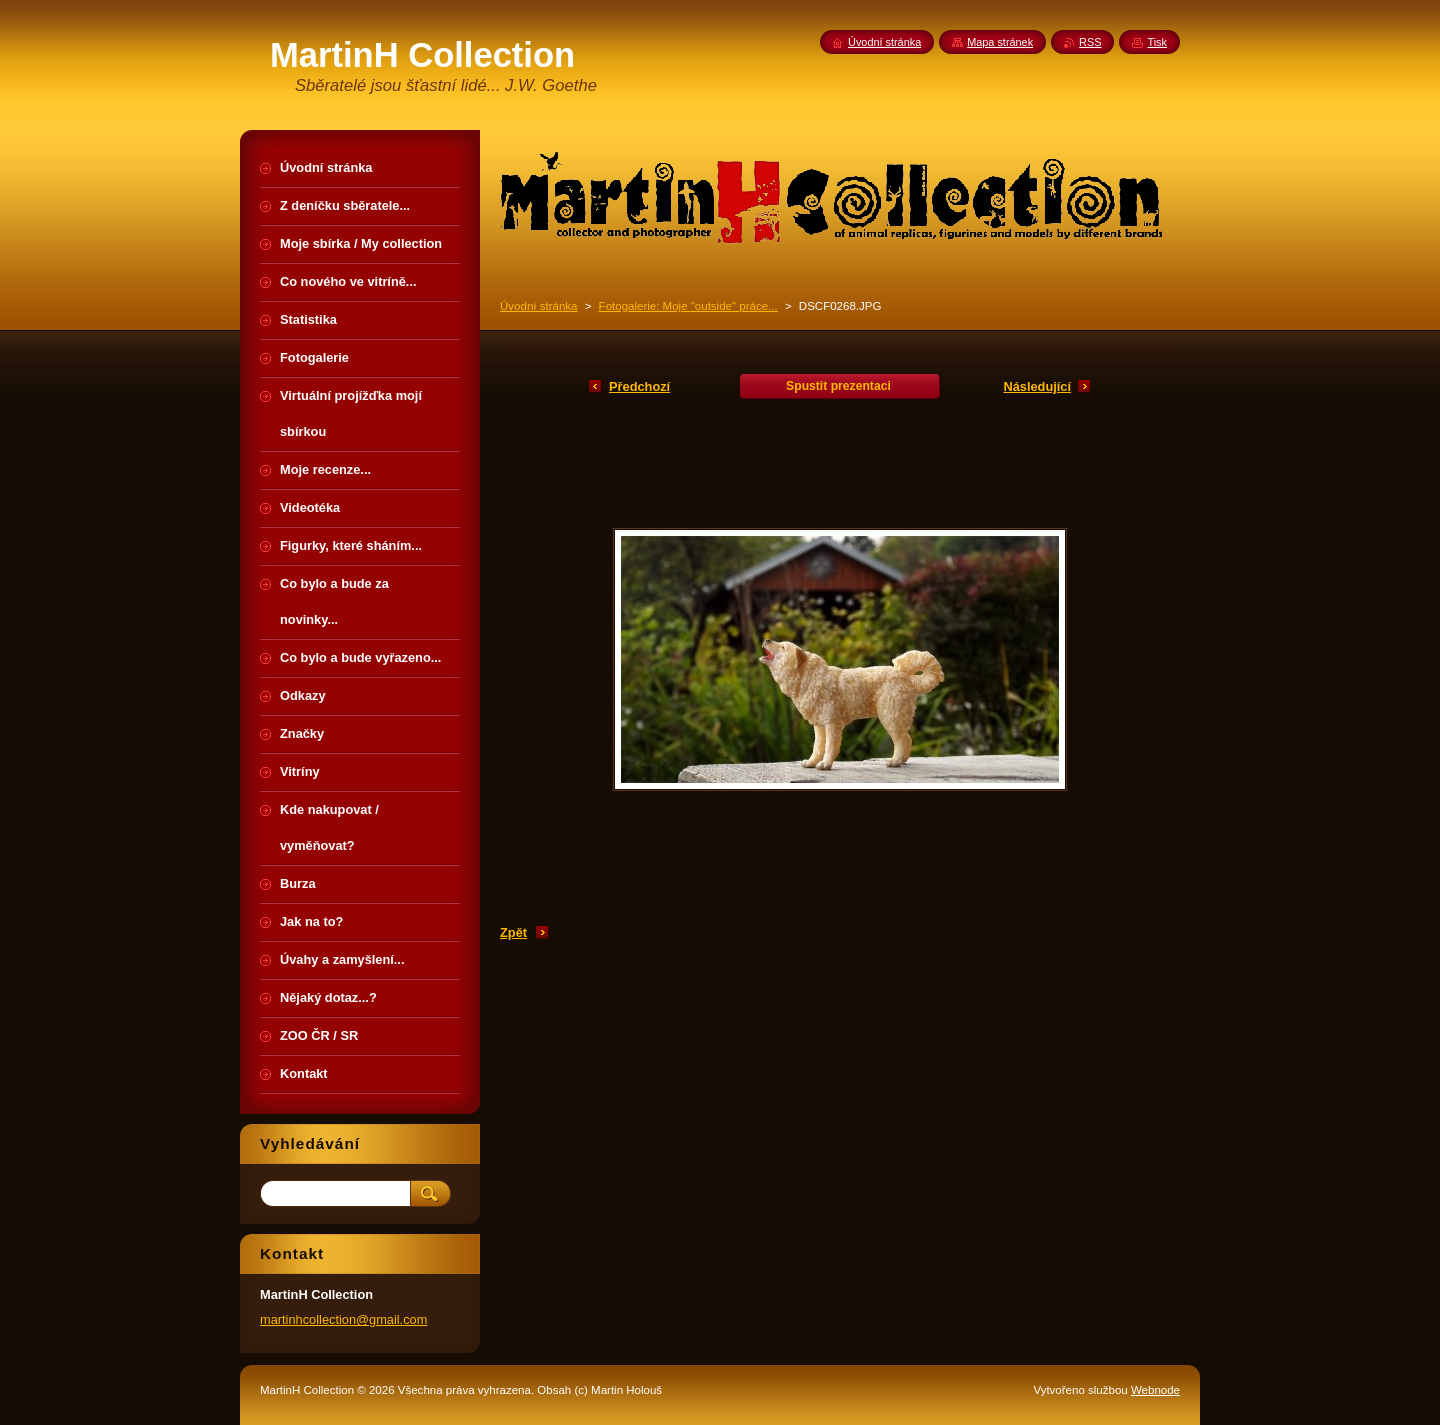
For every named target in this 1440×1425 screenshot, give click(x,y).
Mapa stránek (1000, 42)
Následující (1037, 386)
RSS (1090, 42)
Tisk (1157, 42)
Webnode (1155, 1390)
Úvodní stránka (538, 306)
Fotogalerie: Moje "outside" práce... (688, 306)
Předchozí (639, 386)
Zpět (513, 932)
